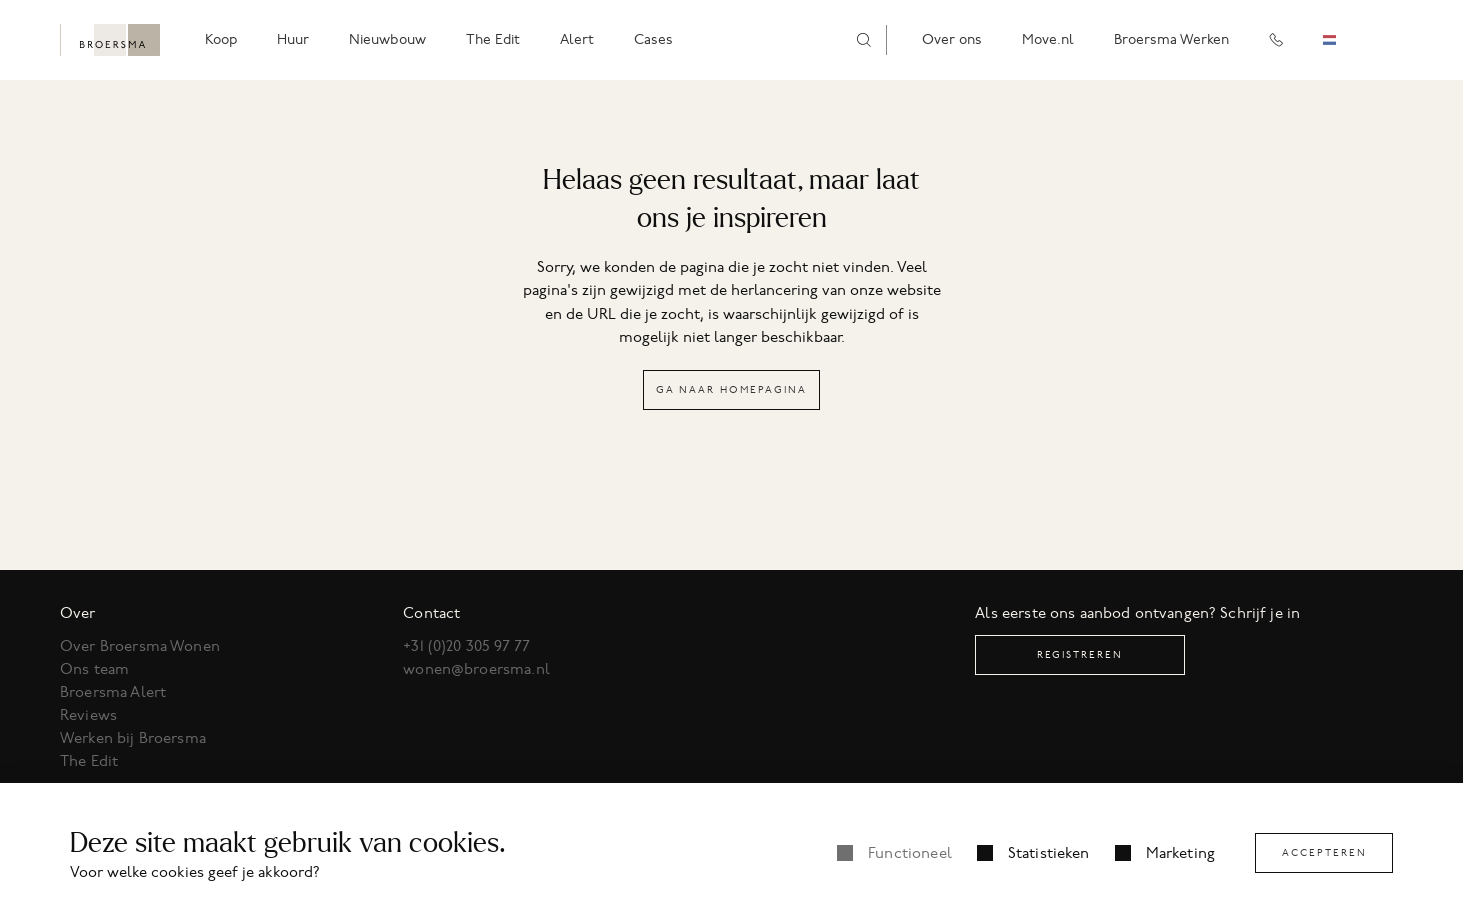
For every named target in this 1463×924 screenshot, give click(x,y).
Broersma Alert (113, 692)
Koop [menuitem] (221, 39)
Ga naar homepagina (731, 389)
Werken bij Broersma (133, 738)
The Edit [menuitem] (493, 39)
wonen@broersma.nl (476, 669)
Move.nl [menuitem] (1048, 39)
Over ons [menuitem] (952, 39)
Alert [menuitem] (577, 39)
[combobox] (1344, 40)
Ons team (94, 669)
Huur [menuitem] (293, 39)
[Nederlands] (1344, 40)
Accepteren (1324, 852)
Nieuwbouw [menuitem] (387, 39)
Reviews (88, 715)
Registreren (1080, 654)
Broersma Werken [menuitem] (1171, 39)
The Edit (89, 761)
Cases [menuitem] (653, 39)
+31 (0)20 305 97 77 (466, 646)
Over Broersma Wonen (140, 646)
